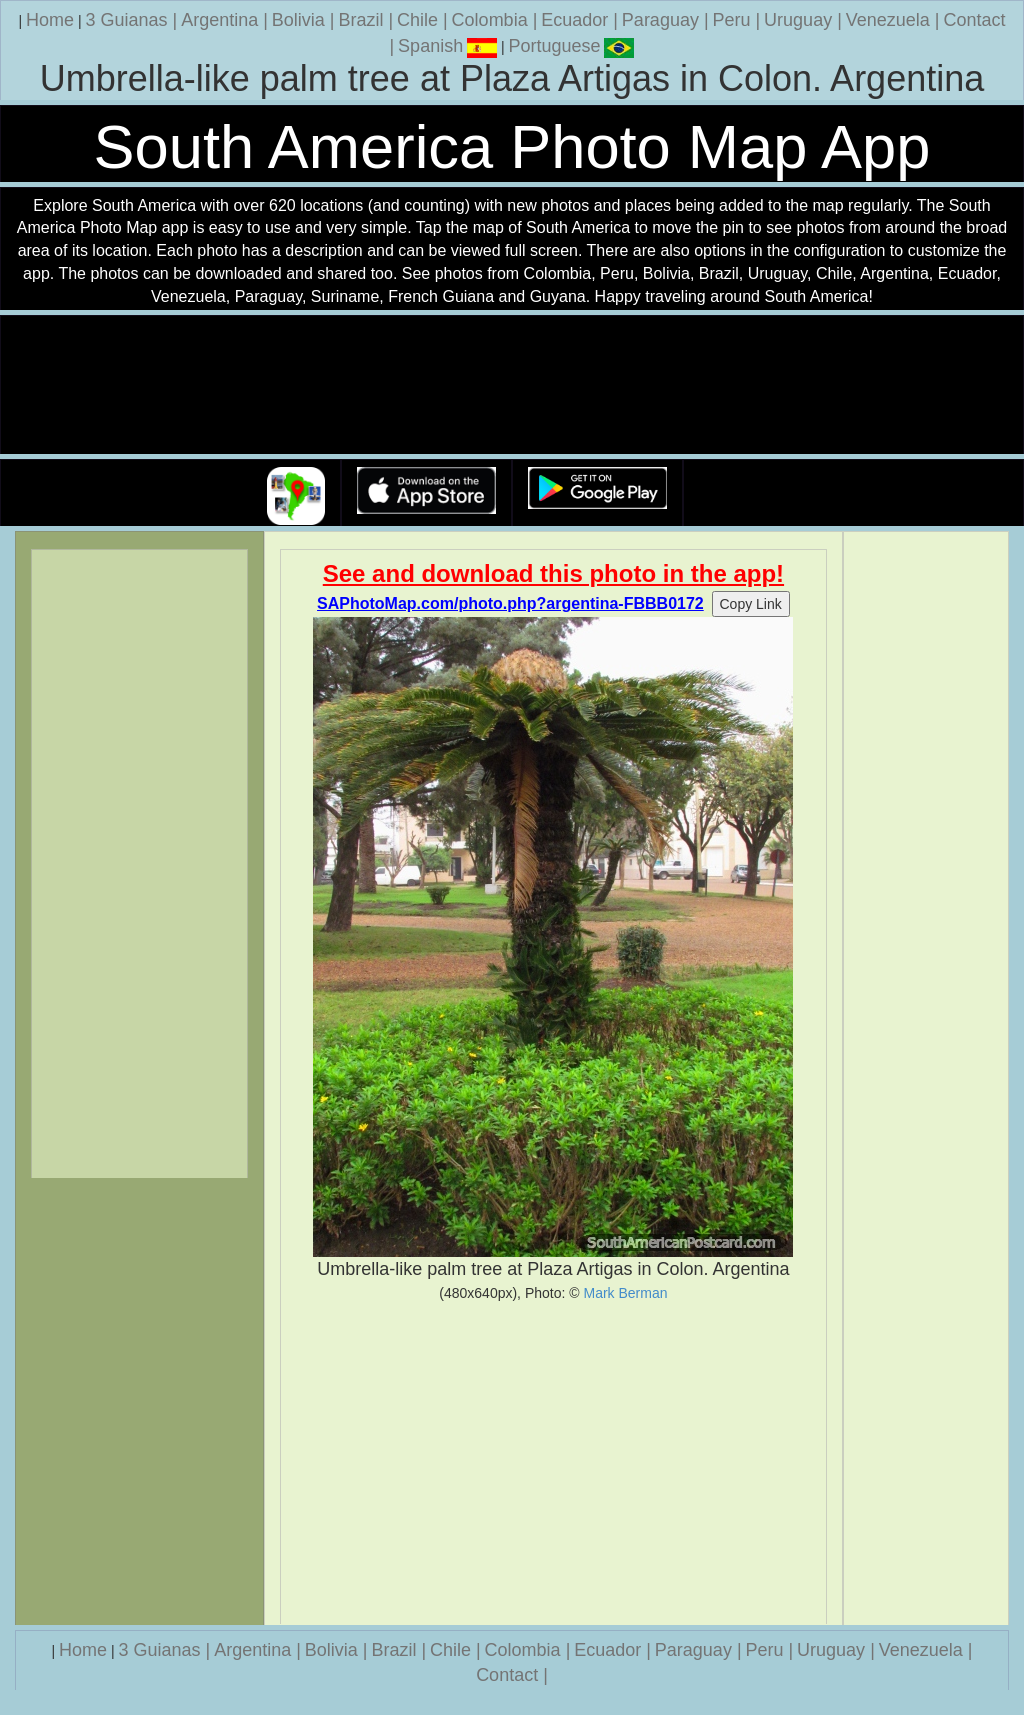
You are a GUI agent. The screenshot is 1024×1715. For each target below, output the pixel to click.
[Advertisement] (554, 1463)
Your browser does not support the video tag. (512, 385)
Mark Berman (625, 1293)
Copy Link (751, 604)
